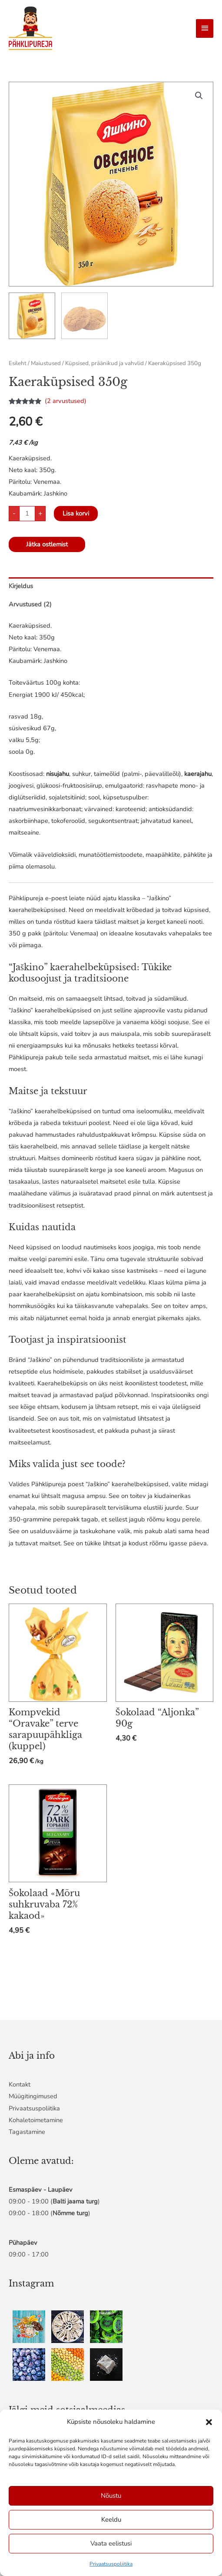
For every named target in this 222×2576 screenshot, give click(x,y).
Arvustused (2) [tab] (30, 604)
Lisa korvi (76, 513)
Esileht (18, 363)
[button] (209, 2422)
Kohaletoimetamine (36, 2120)
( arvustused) (65, 400)
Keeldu (111, 2519)
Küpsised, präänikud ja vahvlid (104, 363)
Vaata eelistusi (111, 2543)
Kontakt (19, 2084)
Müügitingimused (33, 2096)
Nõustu (111, 2495)
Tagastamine (27, 2131)
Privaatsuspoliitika (111, 2563)
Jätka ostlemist (47, 544)
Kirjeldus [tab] (21, 586)
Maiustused (46, 363)
